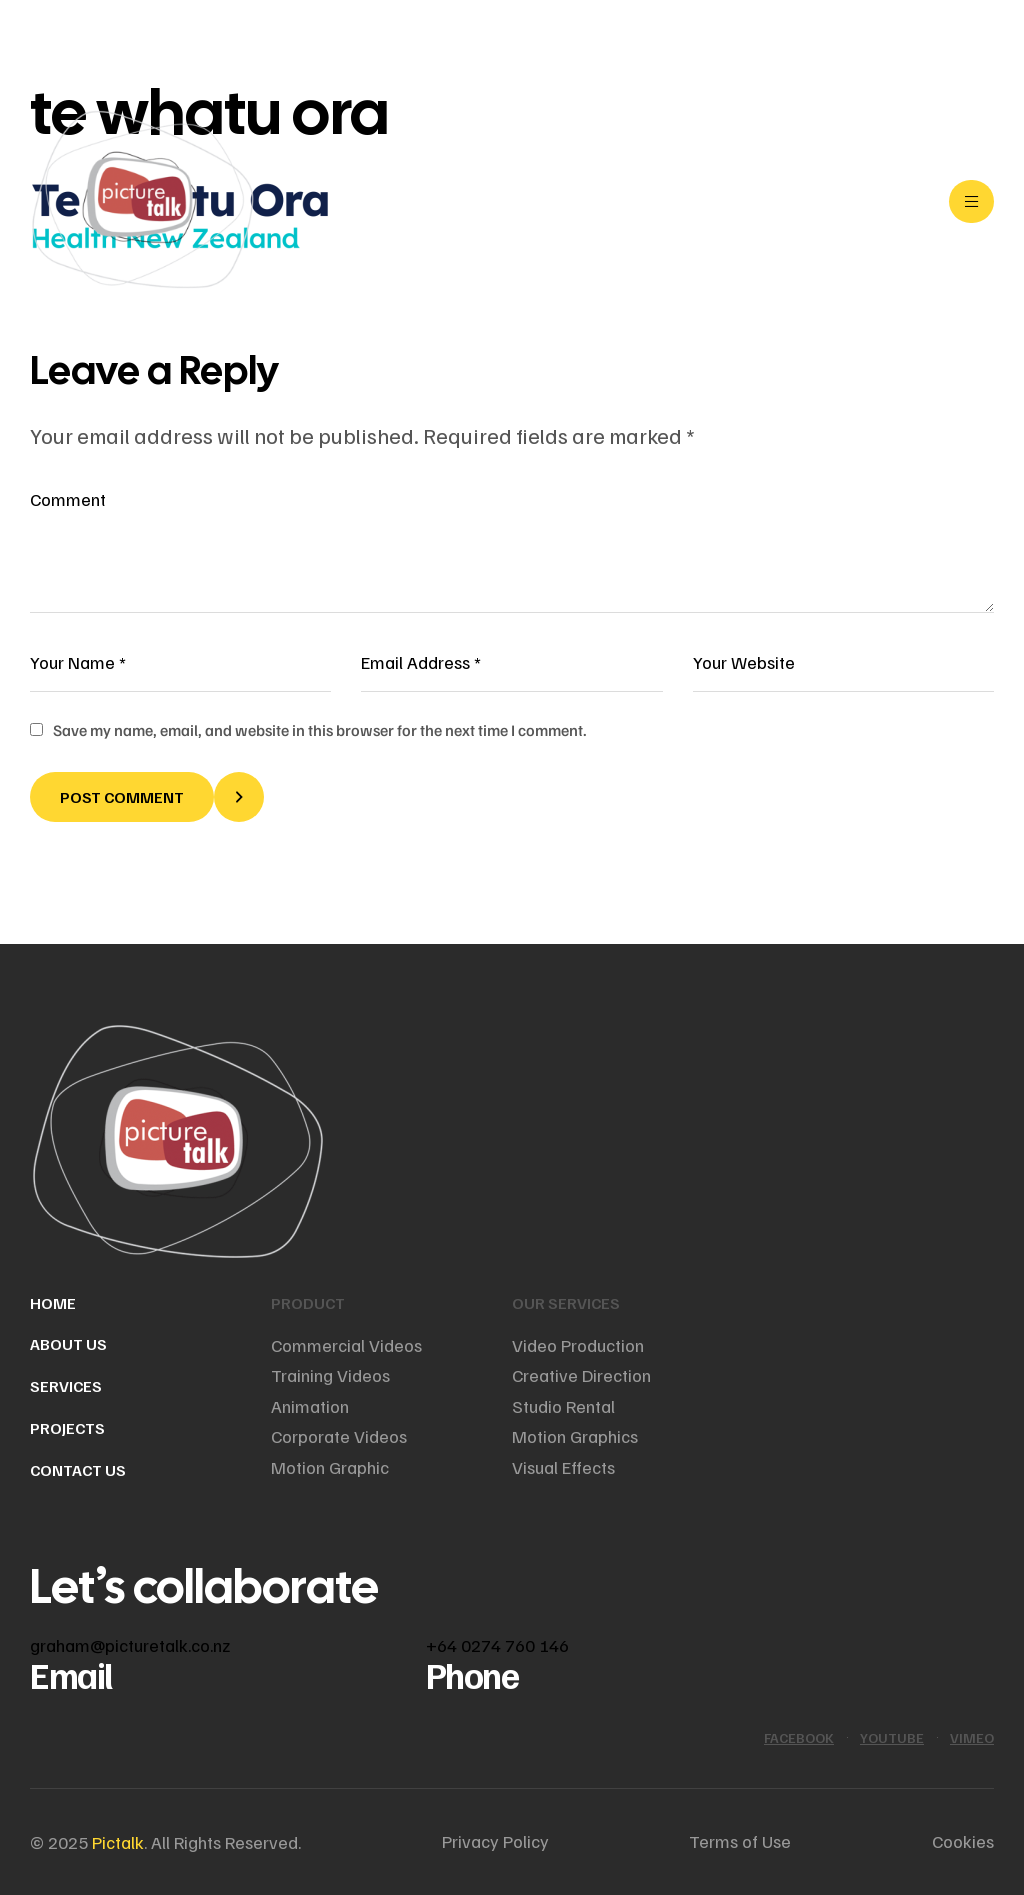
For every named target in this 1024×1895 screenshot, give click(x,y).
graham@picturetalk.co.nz (130, 1645)
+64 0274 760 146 (497, 1645)
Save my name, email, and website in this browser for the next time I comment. (320, 730)
